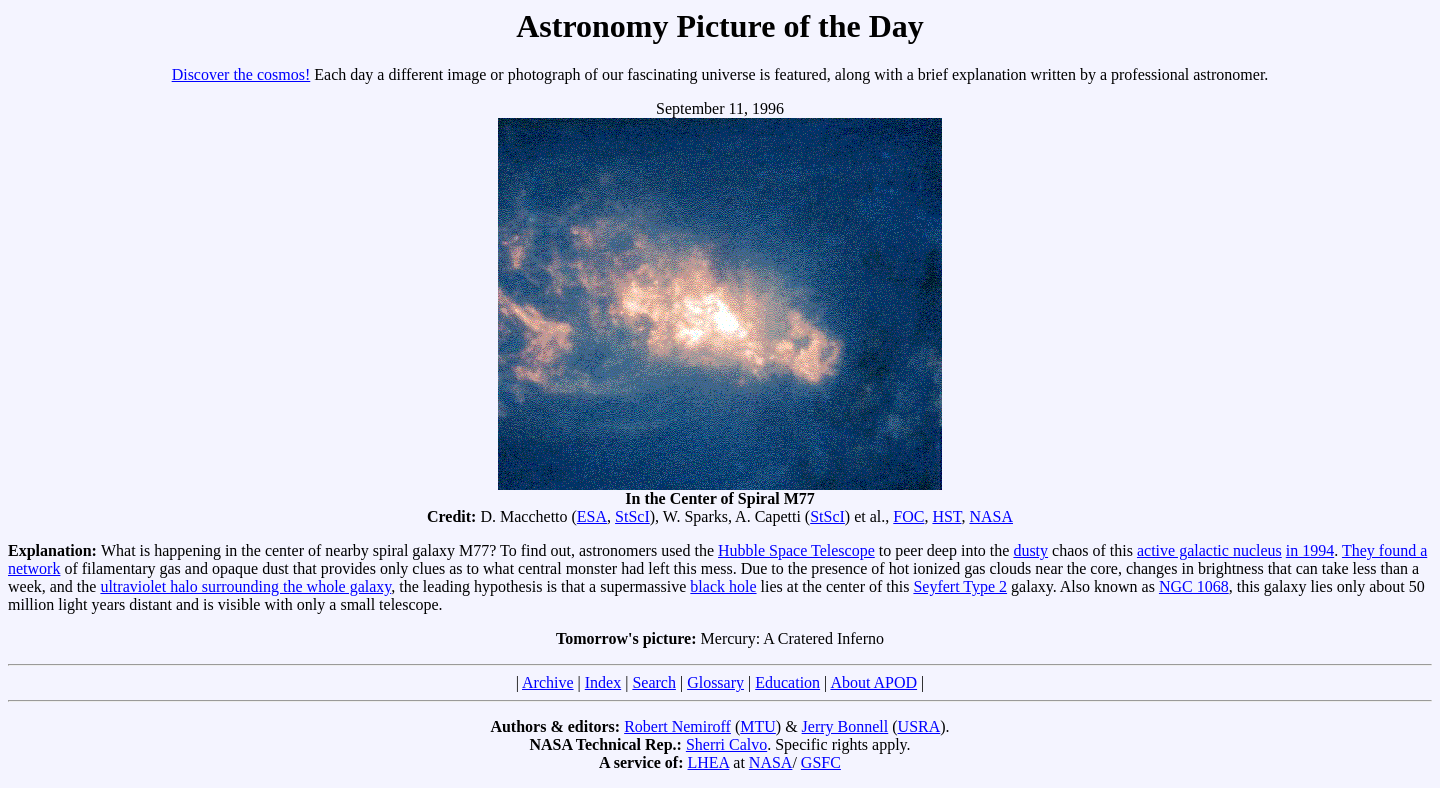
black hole (723, 586)
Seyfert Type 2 (960, 586)
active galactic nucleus (1209, 550)
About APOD (873, 682)
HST (946, 516)
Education (787, 682)
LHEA (709, 762)
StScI (632, 516)
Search (654, 682)
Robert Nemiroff (677, 726)
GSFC (821, 762)
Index (603, 682)
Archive (548, 682)
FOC (908, 516)
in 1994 (1310, 550)
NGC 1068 (1194, 586)
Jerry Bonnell (845, 726)
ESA (592, 516)
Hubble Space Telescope (796, 550)
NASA (991, 516)
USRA (919, 726)
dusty (1030, 550)
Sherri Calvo (726, 744)
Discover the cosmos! (241, 74)
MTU (758, 726)
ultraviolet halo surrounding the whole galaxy (245, 586)
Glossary (715, 682)
